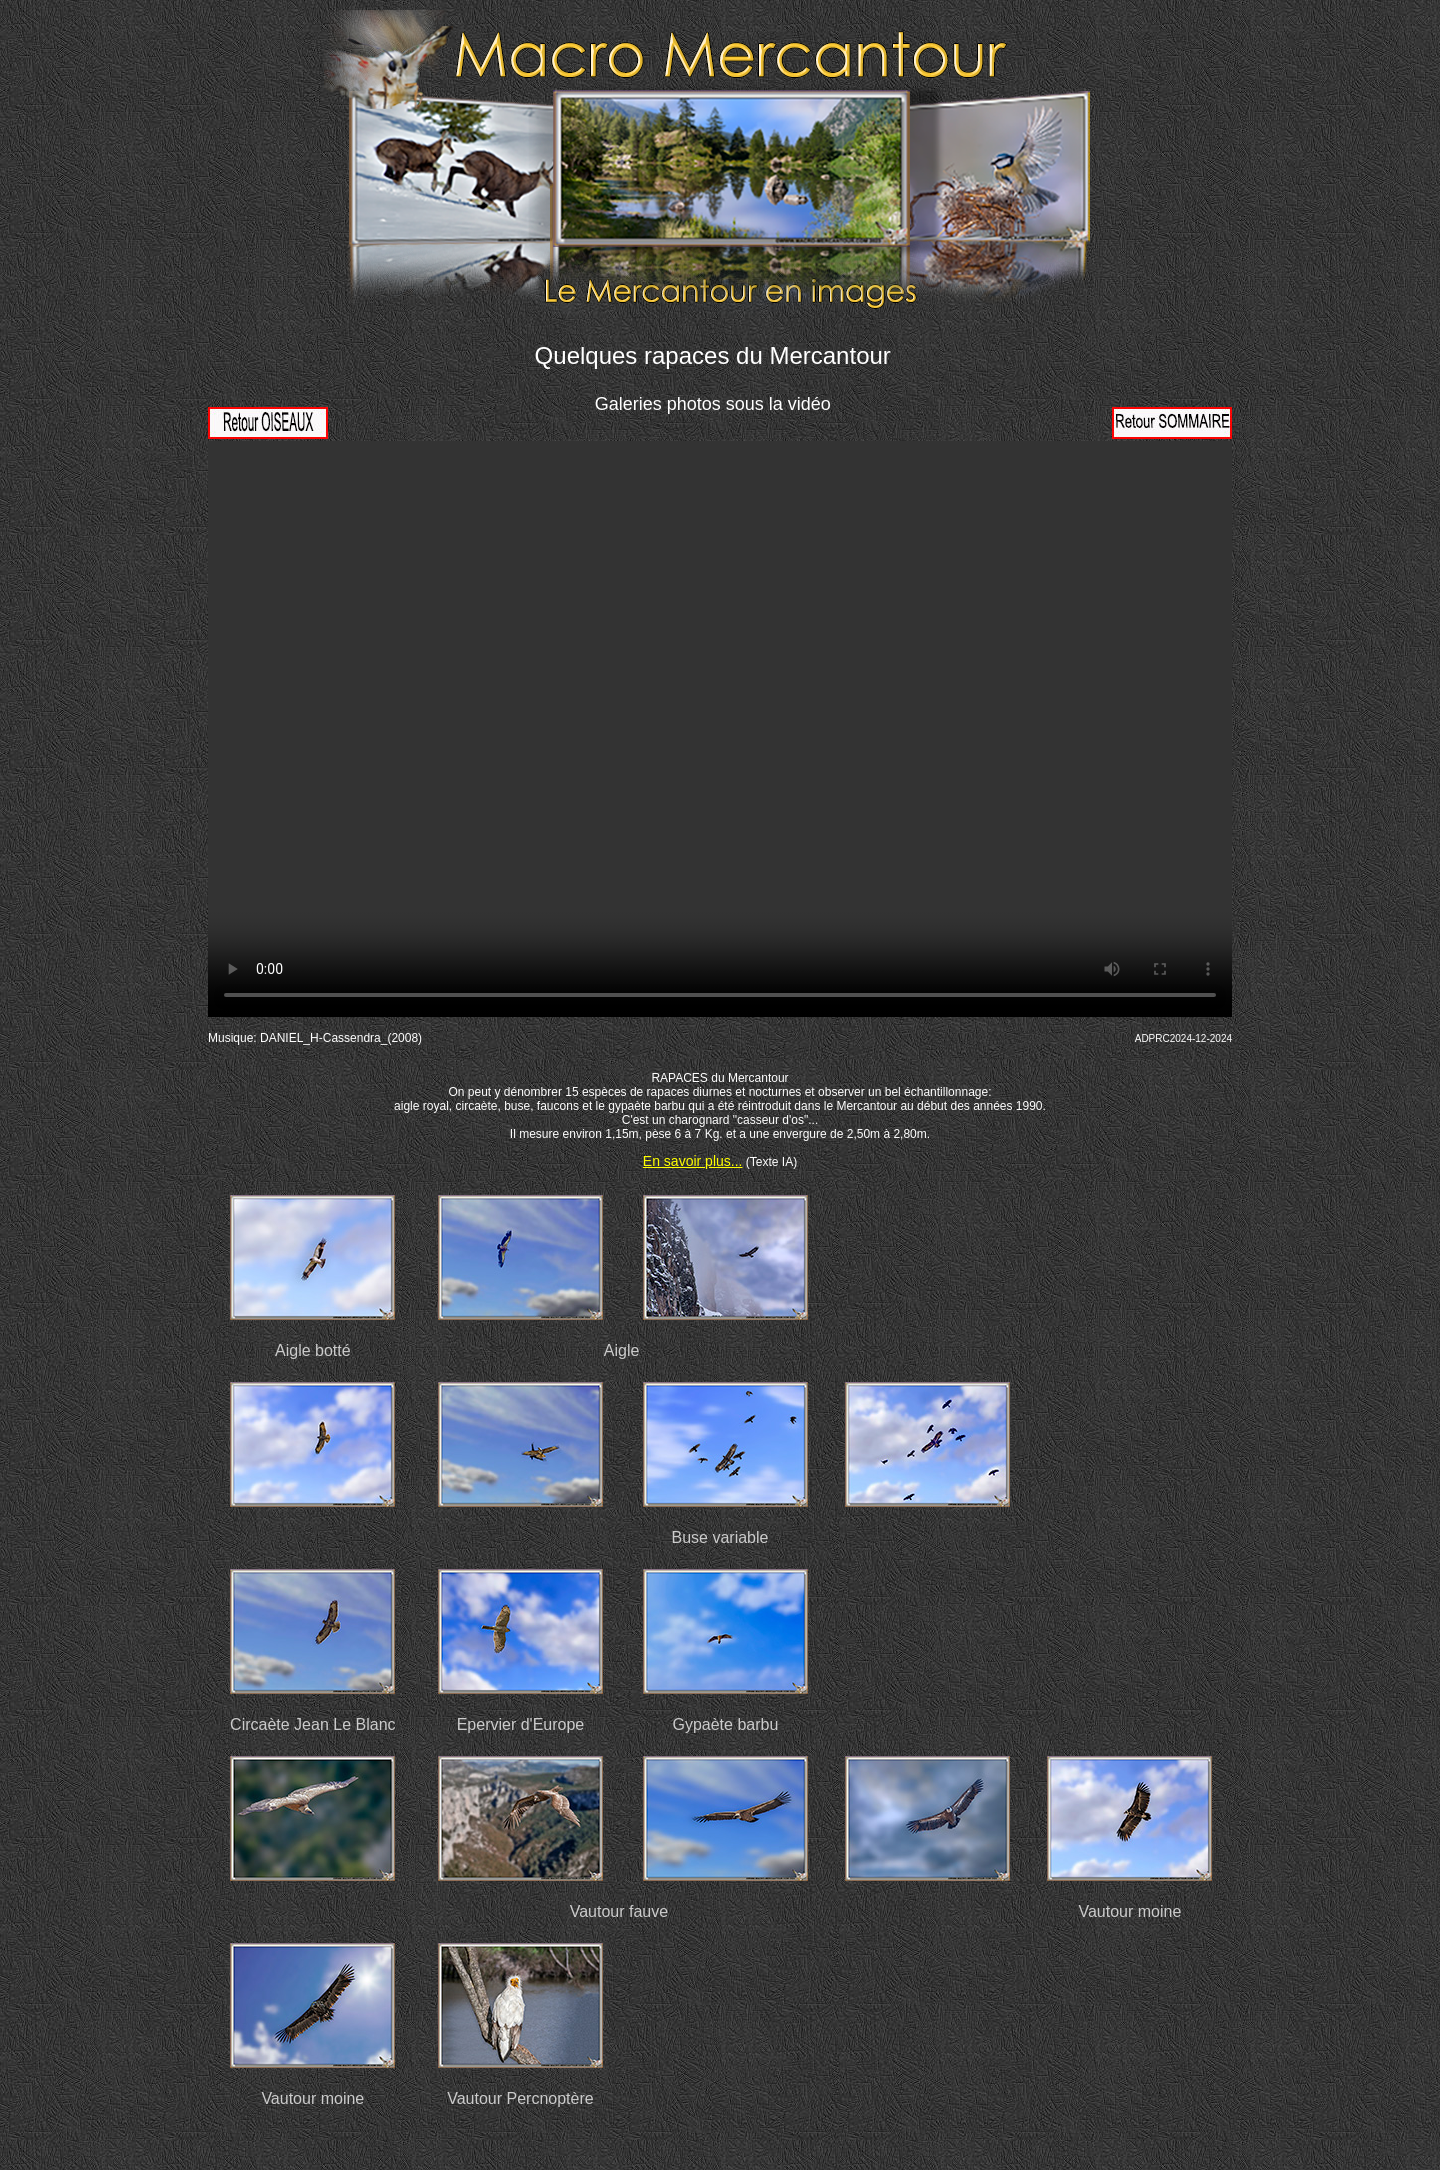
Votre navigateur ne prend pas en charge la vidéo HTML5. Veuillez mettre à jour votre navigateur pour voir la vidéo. (720, 729)
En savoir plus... (693, 1161)
